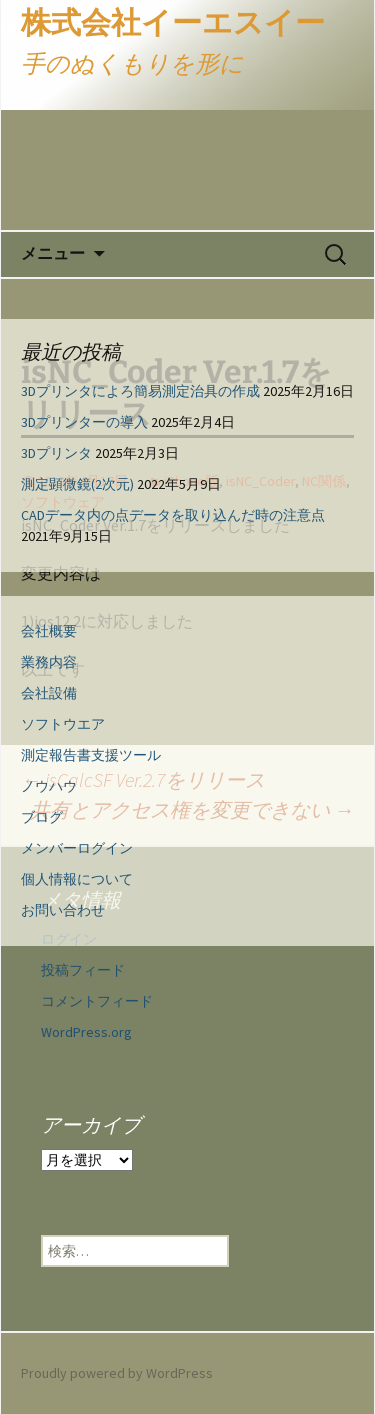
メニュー (53, 253)
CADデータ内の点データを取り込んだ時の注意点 (173, 515)
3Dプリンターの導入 (84, 422)
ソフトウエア (63, 724)
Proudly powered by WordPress (117, 1373)
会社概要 (49, 631)
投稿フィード (83, 970)
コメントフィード (97, 1001)
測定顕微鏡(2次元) (77, 484)
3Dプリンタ (56, 453)
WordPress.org (86, 1032)
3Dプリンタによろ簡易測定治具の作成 (140, 391)
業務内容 (49, 662)
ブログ (42, 817)
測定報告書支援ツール (91, 755)
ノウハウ (49, 786)
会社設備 (49, 693)
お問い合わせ (63, 910)
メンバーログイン (77, 848)
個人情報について (77, 879)
